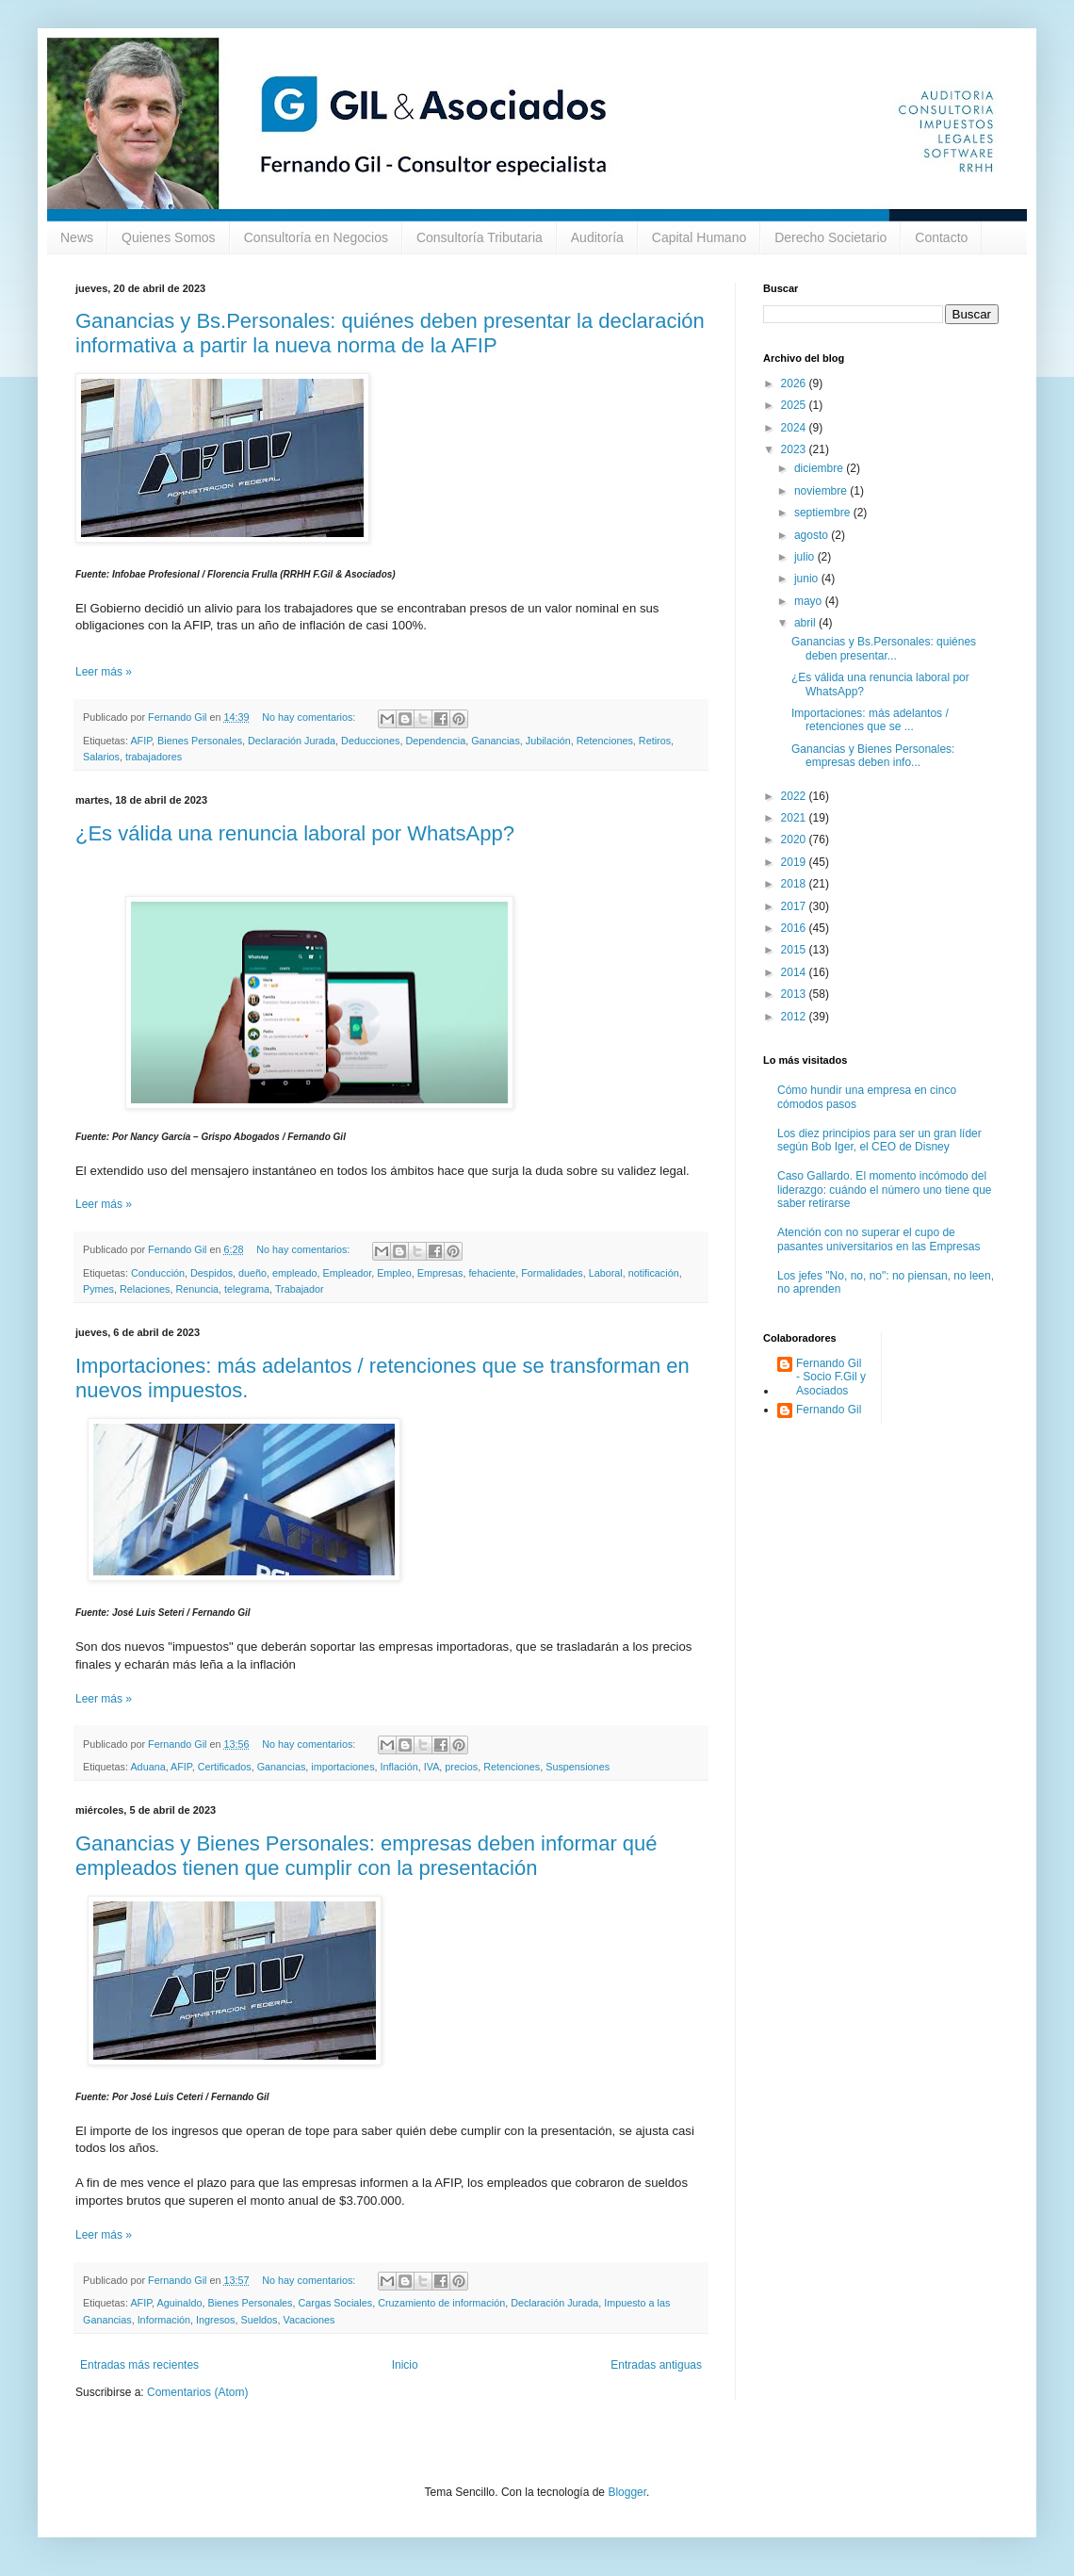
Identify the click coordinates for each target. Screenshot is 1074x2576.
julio (806, 556)
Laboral (606, 1273)
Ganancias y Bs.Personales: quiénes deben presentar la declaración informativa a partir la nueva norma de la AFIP (390, 333)
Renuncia (197, 1289)
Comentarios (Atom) (197, 2392)
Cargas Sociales (336, 2302)
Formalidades (551, 1273)
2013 (795, 994)
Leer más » (103, 671)
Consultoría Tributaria (479, 237)
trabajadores (153, 756)
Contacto (941, 237)
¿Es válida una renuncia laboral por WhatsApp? (294, 833)
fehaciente (491, 1273)
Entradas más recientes (139, 2365)
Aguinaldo (179, 2302)
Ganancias (495, 740)
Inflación (399, 1766)
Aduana (147, 1766)
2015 (795, 949)
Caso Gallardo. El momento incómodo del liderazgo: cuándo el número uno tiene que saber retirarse (884, 1189)
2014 (795, 972)
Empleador (347, 1273)
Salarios (101, 756)
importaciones (342, 1766)
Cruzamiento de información (441, 2302)
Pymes (98, 1289)
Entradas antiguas (656, 2365)
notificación (653, 1273)
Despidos (211, 1273)
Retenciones (605, 740)
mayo (809, 601)
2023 (795, 449)
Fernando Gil (828, 1409)
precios (461, 1766)
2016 (795, 928)
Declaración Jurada (291, 740)
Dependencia (436, 740)
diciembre (820, 468)
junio (808, 578)
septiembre (824, 512)
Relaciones (145, 1289)
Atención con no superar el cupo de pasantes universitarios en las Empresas (878, 1239)
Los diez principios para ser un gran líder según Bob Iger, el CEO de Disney (879, 1140)
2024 (795, 427)
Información (164, 2319)
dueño (252, 1273)
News (76, 237)
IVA (432, 1766)
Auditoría (597, 237)
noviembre (822, 490)
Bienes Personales (199, 740)
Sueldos (258, 2319)
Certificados (225, 1766)
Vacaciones (309, 2319)
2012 (795, 1016)
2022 (795, 796)
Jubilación (548, 740)
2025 (795, 405)
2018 (795, 883)
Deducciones (370, 740)
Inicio (405, 2365)
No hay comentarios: (310, 717)
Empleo (394, 1273)
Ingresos (215, 2319)
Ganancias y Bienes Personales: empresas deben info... (872, 755)
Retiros (655, 740)
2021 (795, 817)
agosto (812, 535)
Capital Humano (699, 237)
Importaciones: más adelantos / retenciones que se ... (870, 720)
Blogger (627, 2492)
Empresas (440, 1273)
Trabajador (299, 1289)
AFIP (141, 740)
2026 (795, 383)
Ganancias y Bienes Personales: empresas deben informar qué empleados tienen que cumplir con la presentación (366, 1856)
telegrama (246, 1289)
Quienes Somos (169, 237)
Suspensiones (577, 1766)
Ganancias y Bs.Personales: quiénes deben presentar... (883, 648)
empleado (294, 1273)
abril (806, 622)
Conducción (158, 1273)
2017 (795, 906)
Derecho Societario (830, 237)
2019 (795, 862)
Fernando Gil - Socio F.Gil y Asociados (831, 1377)
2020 (795, 839)
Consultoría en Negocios (316, 237)
